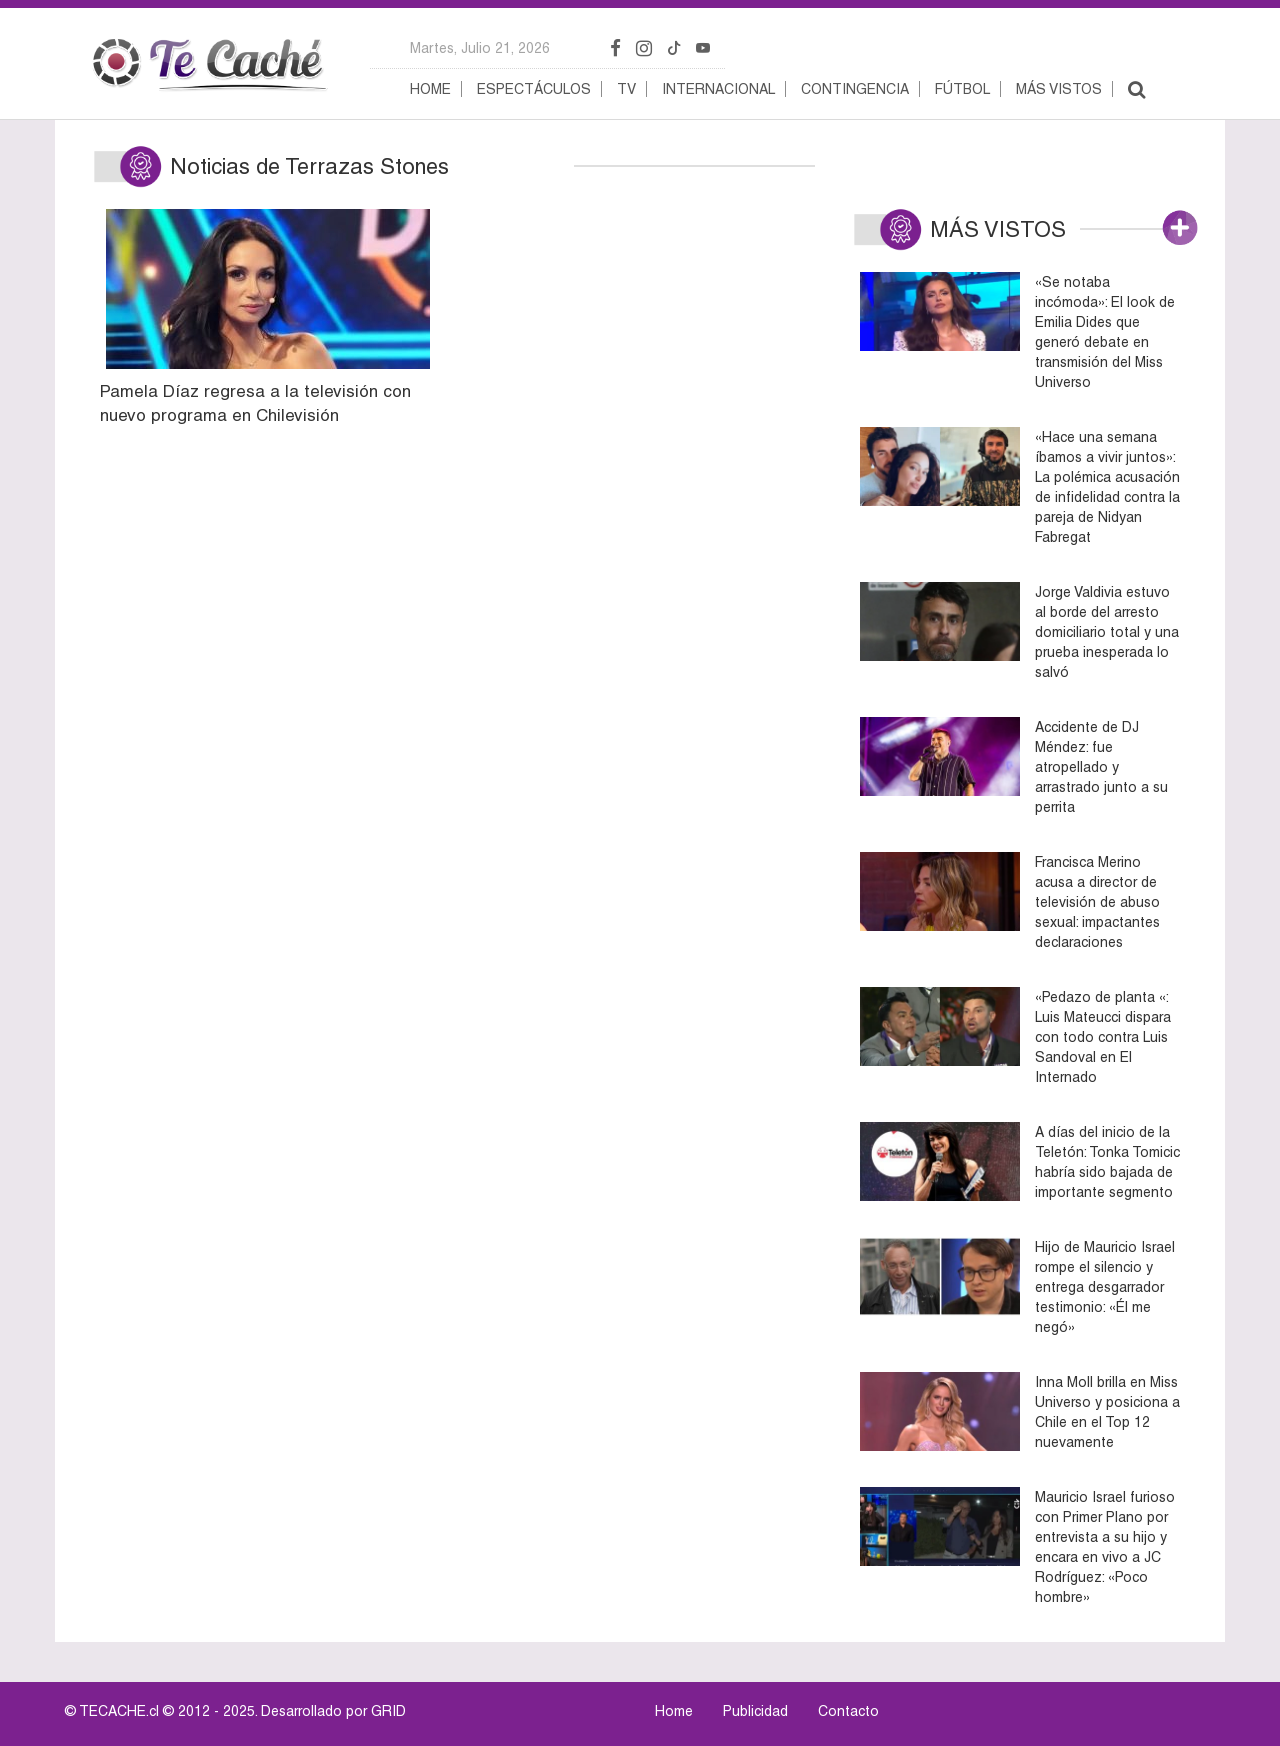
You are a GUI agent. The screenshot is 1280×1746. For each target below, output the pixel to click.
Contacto (848, 1711)
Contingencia (855, 89)
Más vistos (1059, 89)
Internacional (718, 89)
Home (430, 89)
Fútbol (962, 89)
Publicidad (755, 1711)
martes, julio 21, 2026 (480, 48)
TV (626, 89)
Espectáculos (534, 89)
